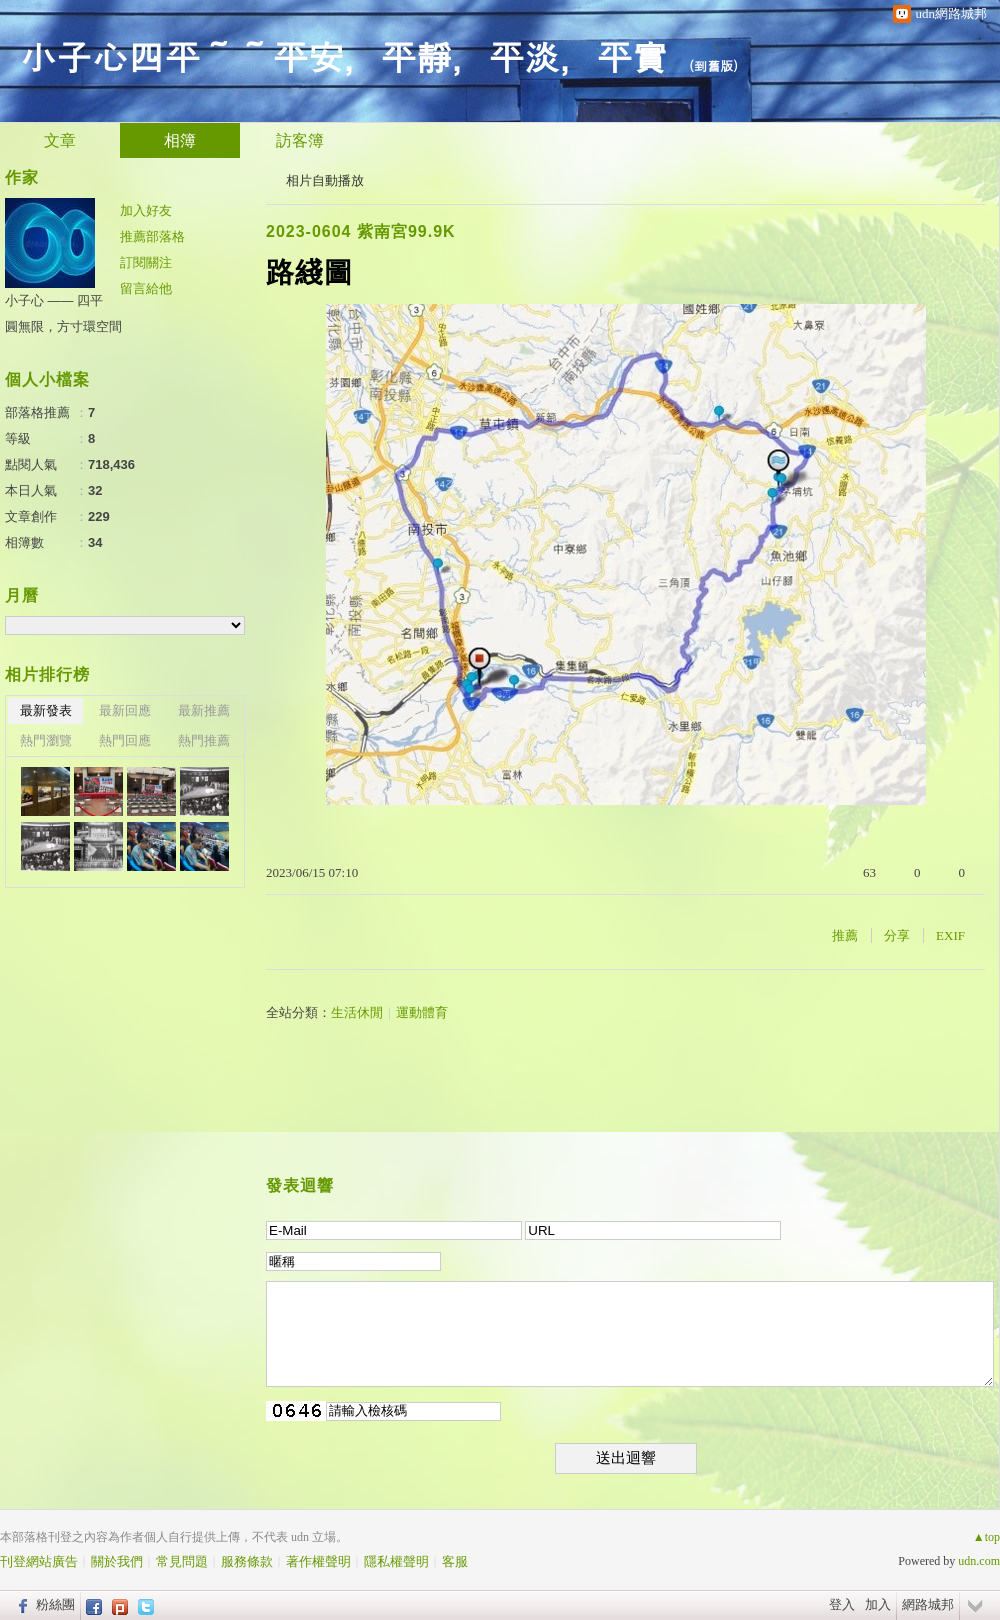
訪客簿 (300, 140)
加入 (878, 1604)
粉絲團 (55, 1604)
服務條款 (247, 1561)
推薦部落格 (152, 236)
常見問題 (182, 1561)
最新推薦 (204, 710)
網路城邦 (928, 1604)
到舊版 (713, 65)
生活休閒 (357, 1012)
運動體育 (422, 1012)
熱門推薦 (204, 740)
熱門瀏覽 (46, 740)
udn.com (979, 1561)
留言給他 (146, 288)
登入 (842, 1604)
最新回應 (125, 710)
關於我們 (117, 1561)
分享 (897, 935)
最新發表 (46, 710)
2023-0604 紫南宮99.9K (361, 231)
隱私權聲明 (396, 1561)
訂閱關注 (146, 262)
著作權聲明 (318, 1561)
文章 (60, 140)
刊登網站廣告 (39, 1561)
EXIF (950, 935)
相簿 (180, 140)
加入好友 (146, 210)
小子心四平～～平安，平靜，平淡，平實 (344, 55)
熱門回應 (125, 740)
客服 (455, 1561)
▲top (986, 1537)
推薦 (845, 935)
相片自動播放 (325, 180)
